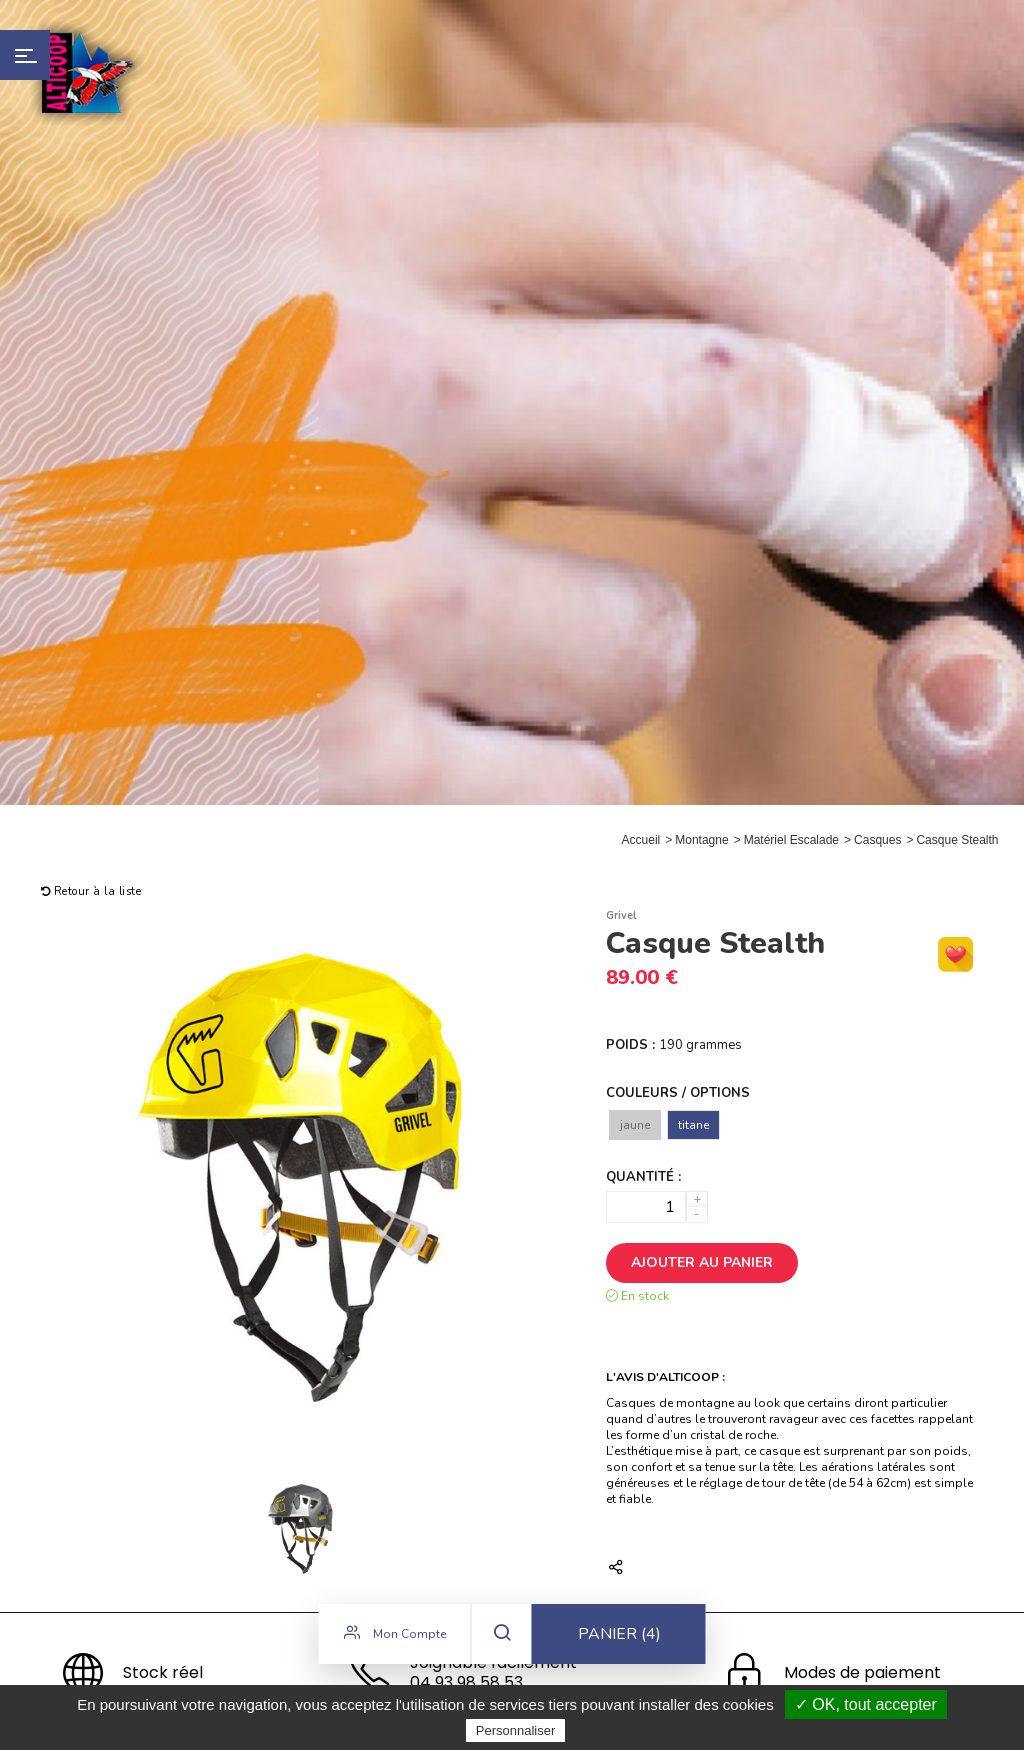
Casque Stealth (957, 840)
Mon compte (395, 1636)
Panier (619, 1637)
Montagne (701, 840)
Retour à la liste (91, 891)
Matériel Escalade (791, 840)
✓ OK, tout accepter (866, 1704)
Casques (877, 840)
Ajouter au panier (702, 1262)
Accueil (641, 840)
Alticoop (87, 72)
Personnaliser (516, 1730)
